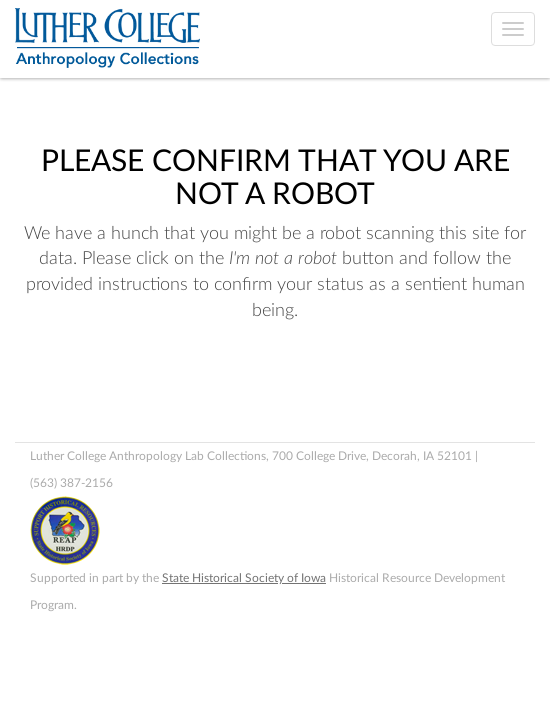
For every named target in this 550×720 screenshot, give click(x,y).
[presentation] (182, 387)
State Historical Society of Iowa (244, 578)
